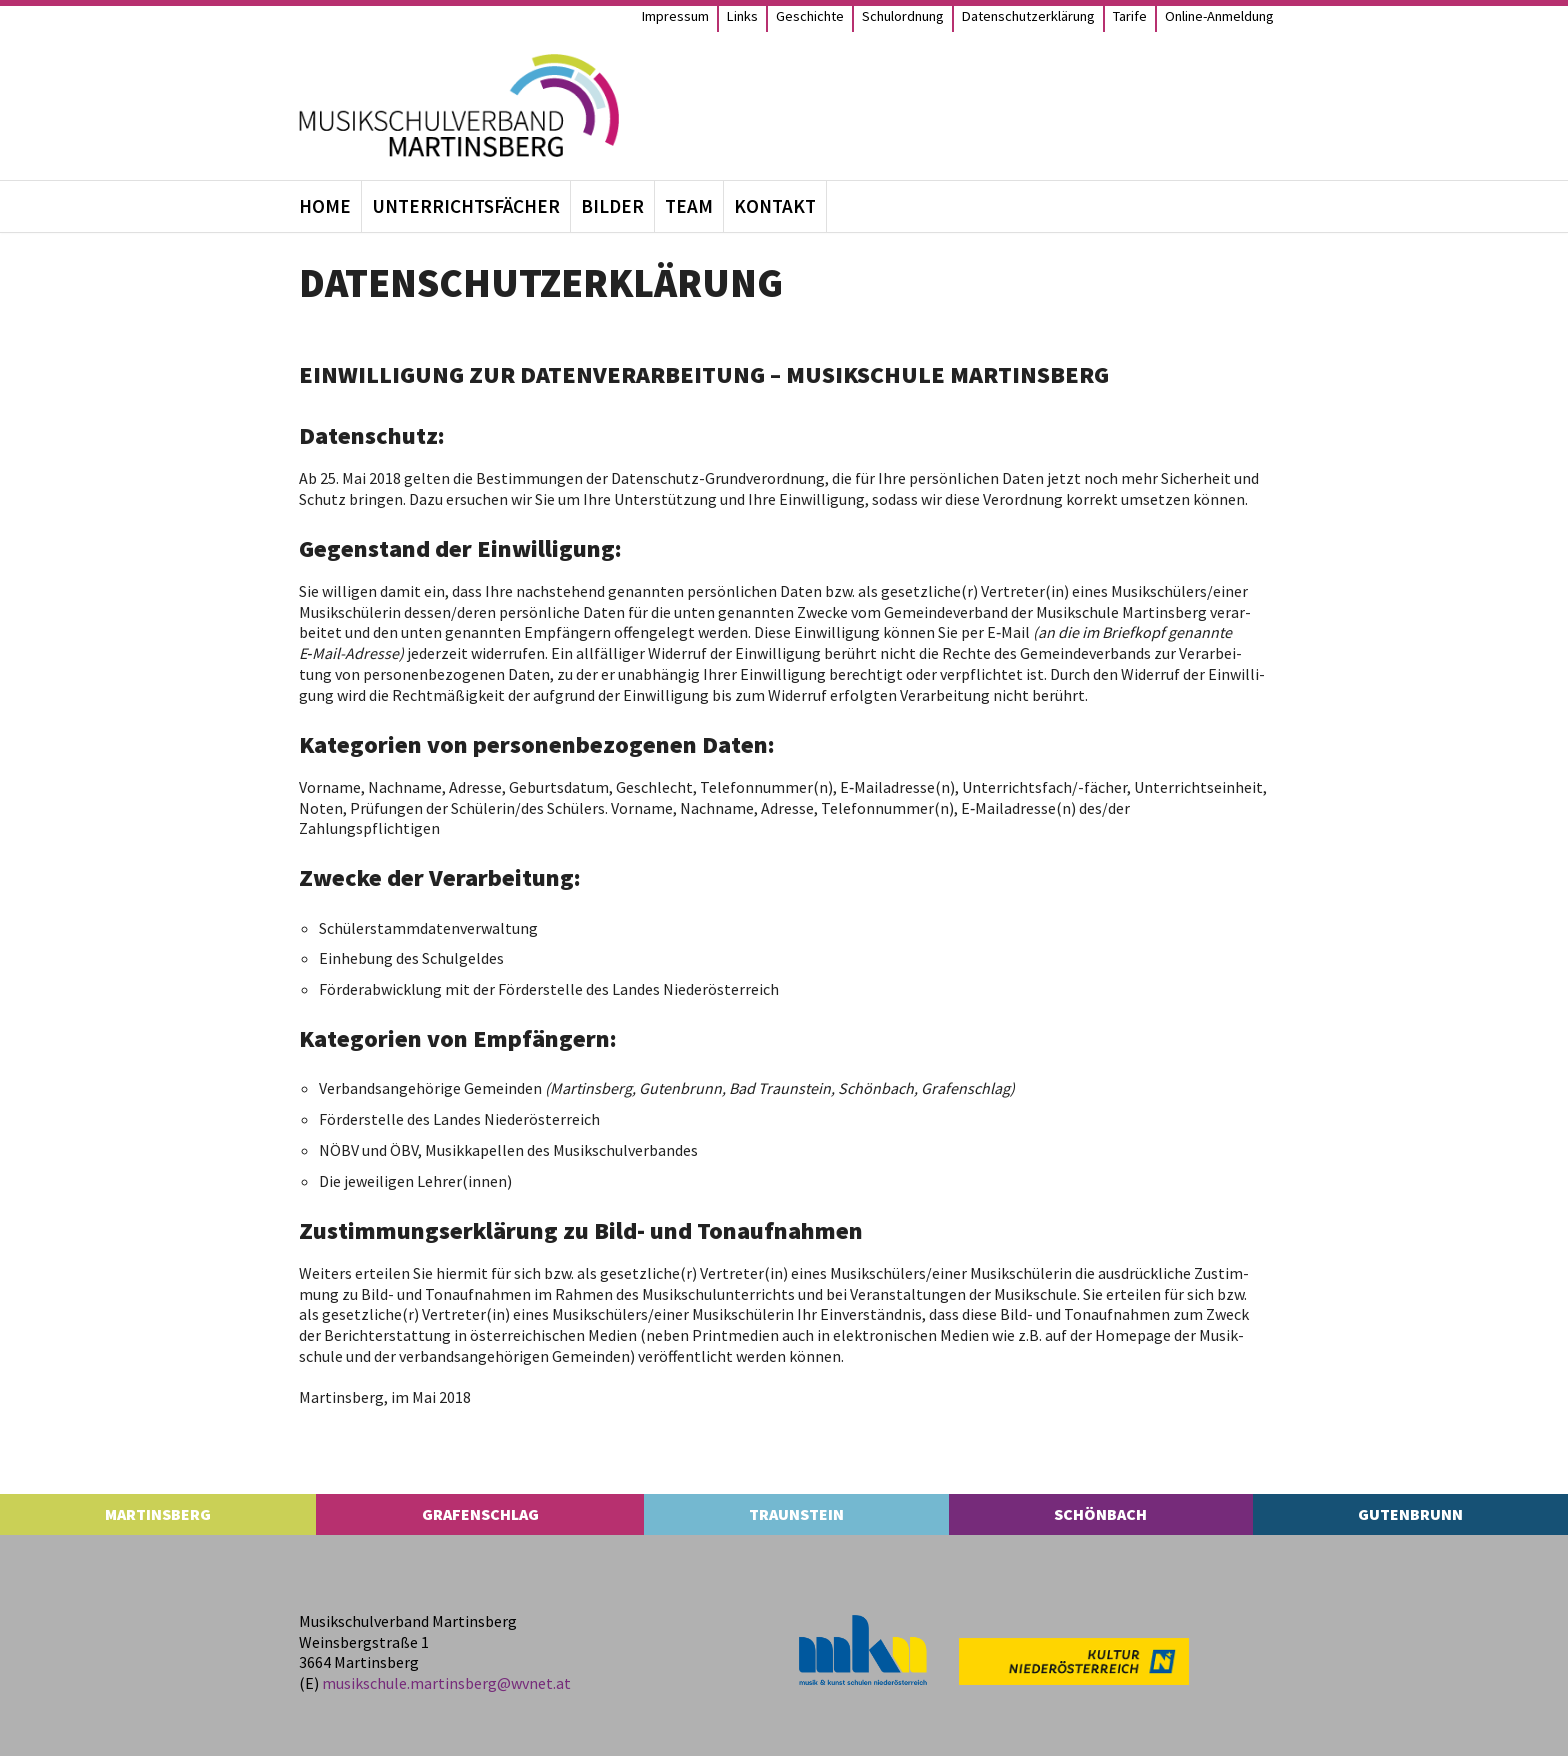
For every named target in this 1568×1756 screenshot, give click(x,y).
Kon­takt (775, 206)
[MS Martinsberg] (459, 105)
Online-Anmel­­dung (1219, 16)
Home (325, 206)
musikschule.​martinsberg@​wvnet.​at (446, 1683)
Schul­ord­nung (903, 16)
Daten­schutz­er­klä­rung (1028, 16)
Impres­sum (675, 16)
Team (689, 206)
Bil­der (612, 206)
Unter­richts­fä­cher (466, 206)
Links (742, 16)
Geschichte (810, 16)
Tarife (1130, 16)
